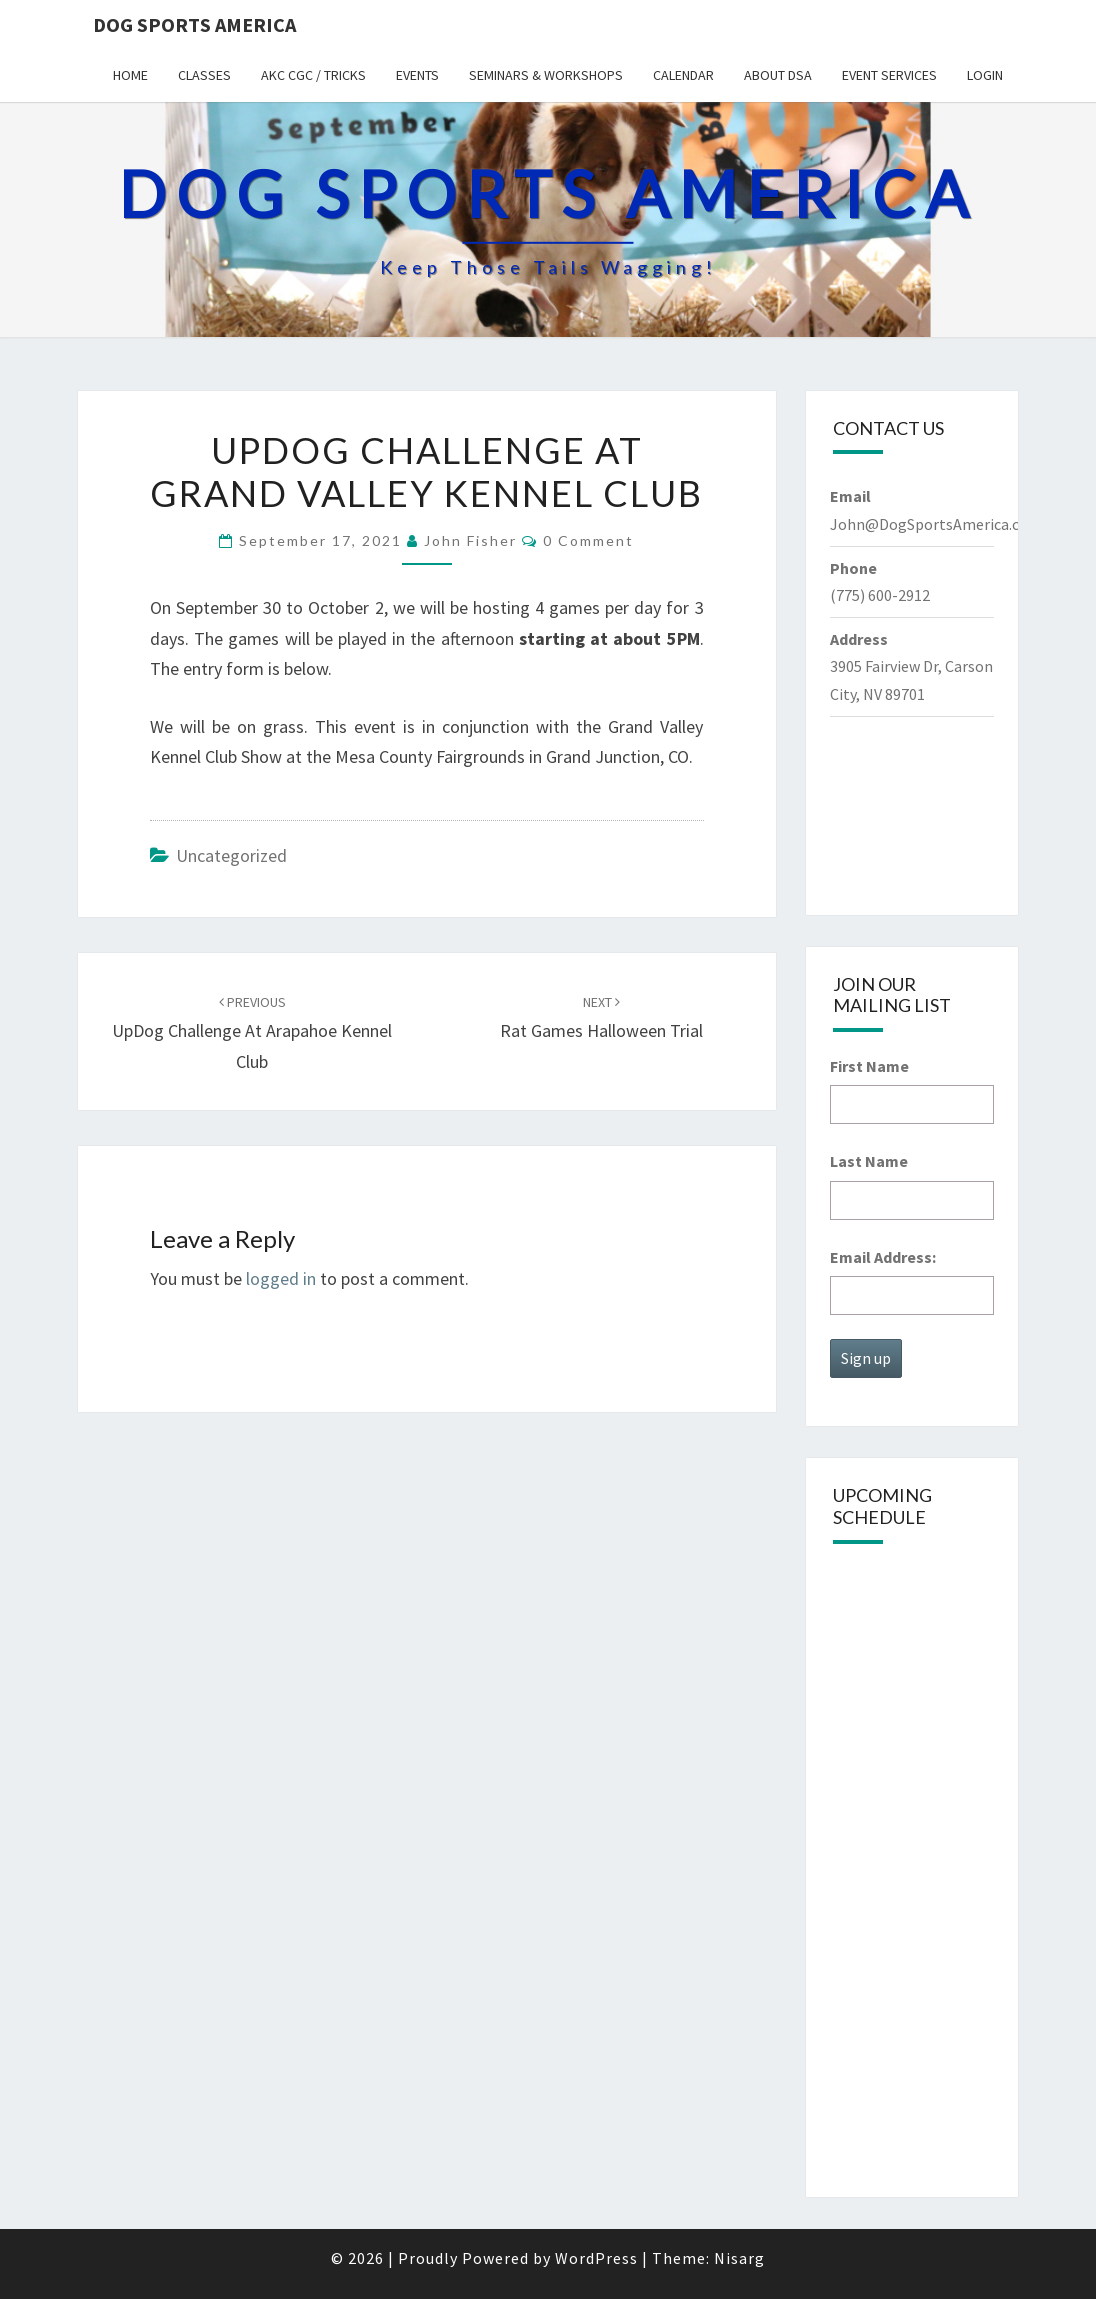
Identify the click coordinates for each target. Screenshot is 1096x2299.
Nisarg (739, 2258)
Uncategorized (231, 855)
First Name (869, 1066)
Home (130, 75)
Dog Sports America (194, 24)
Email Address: (883, 1257)
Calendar (683, 75)
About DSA (778, 75)
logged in (281, 1278)
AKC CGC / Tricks (313, 75)
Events (417, 75)
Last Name (869, 1161)
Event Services (889, 75)
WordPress (596, 2258)
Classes (204, 75)
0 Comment (588, 540)
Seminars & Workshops (546, 75)
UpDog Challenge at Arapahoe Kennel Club (252, 1033)
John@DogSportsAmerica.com (936, 524)
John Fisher (470, 540)
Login (985, 75)
